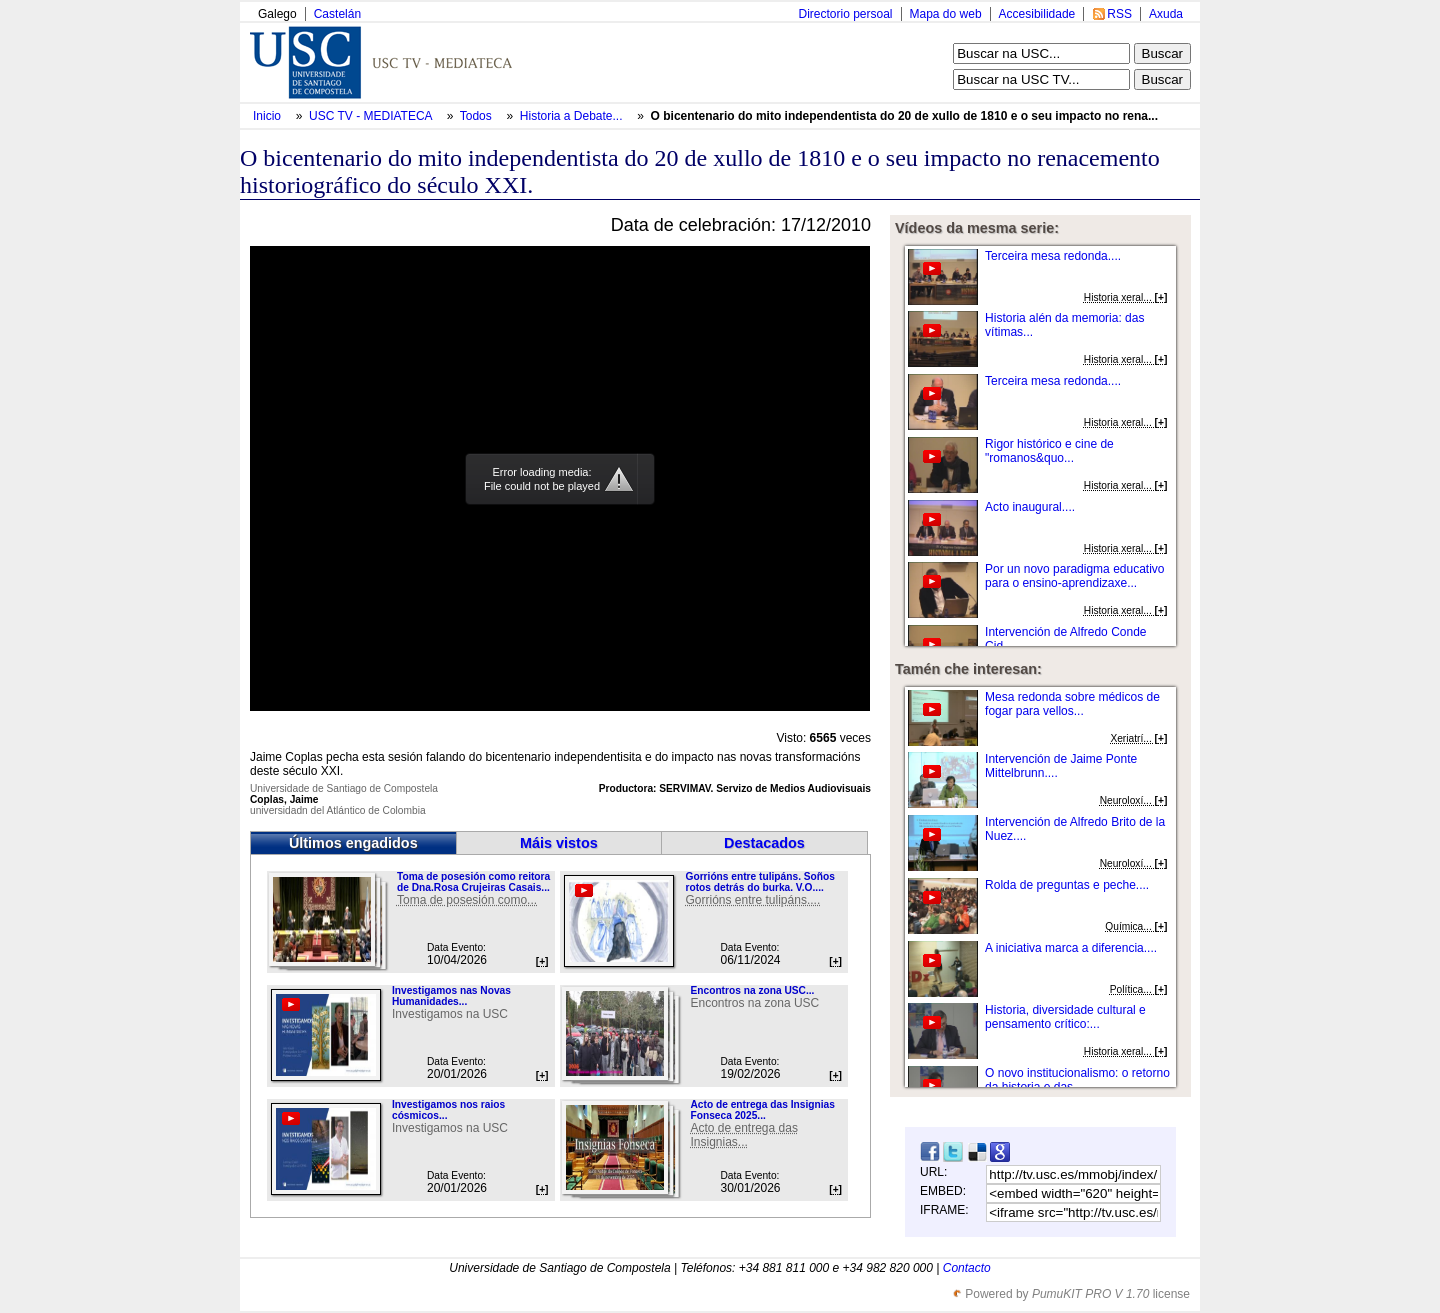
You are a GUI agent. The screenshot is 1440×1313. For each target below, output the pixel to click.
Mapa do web (946, 14)
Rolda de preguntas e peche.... (1067, 885)
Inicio (268, 116)
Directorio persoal (845, 14)
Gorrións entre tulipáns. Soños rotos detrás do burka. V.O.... (759, 882)
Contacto (967, 1268)
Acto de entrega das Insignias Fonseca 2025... (762, 1110)
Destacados (764, 843)
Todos (477, 116)
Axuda (1166, 14)
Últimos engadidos (353, 843)
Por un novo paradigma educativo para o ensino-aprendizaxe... (1074, 576)
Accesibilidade (1037, 14)
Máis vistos (559, 843)
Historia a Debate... (571, 116)
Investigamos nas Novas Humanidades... (451, 996)
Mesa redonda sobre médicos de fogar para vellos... (1072, 704)
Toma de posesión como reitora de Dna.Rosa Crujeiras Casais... (473, 882)
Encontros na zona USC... (752, 990)
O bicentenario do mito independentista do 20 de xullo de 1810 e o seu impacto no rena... (904, 116)
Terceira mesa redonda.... (1053, 256)
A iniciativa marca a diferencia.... (1071, 948)
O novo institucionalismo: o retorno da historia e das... (1077, 1080)
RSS (1119, 14)
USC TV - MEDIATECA (372, 116)
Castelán (337, 14)
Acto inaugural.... (1030, 507)
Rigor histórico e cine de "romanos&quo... (1049, 451)
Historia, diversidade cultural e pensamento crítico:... (1065, 1017)
